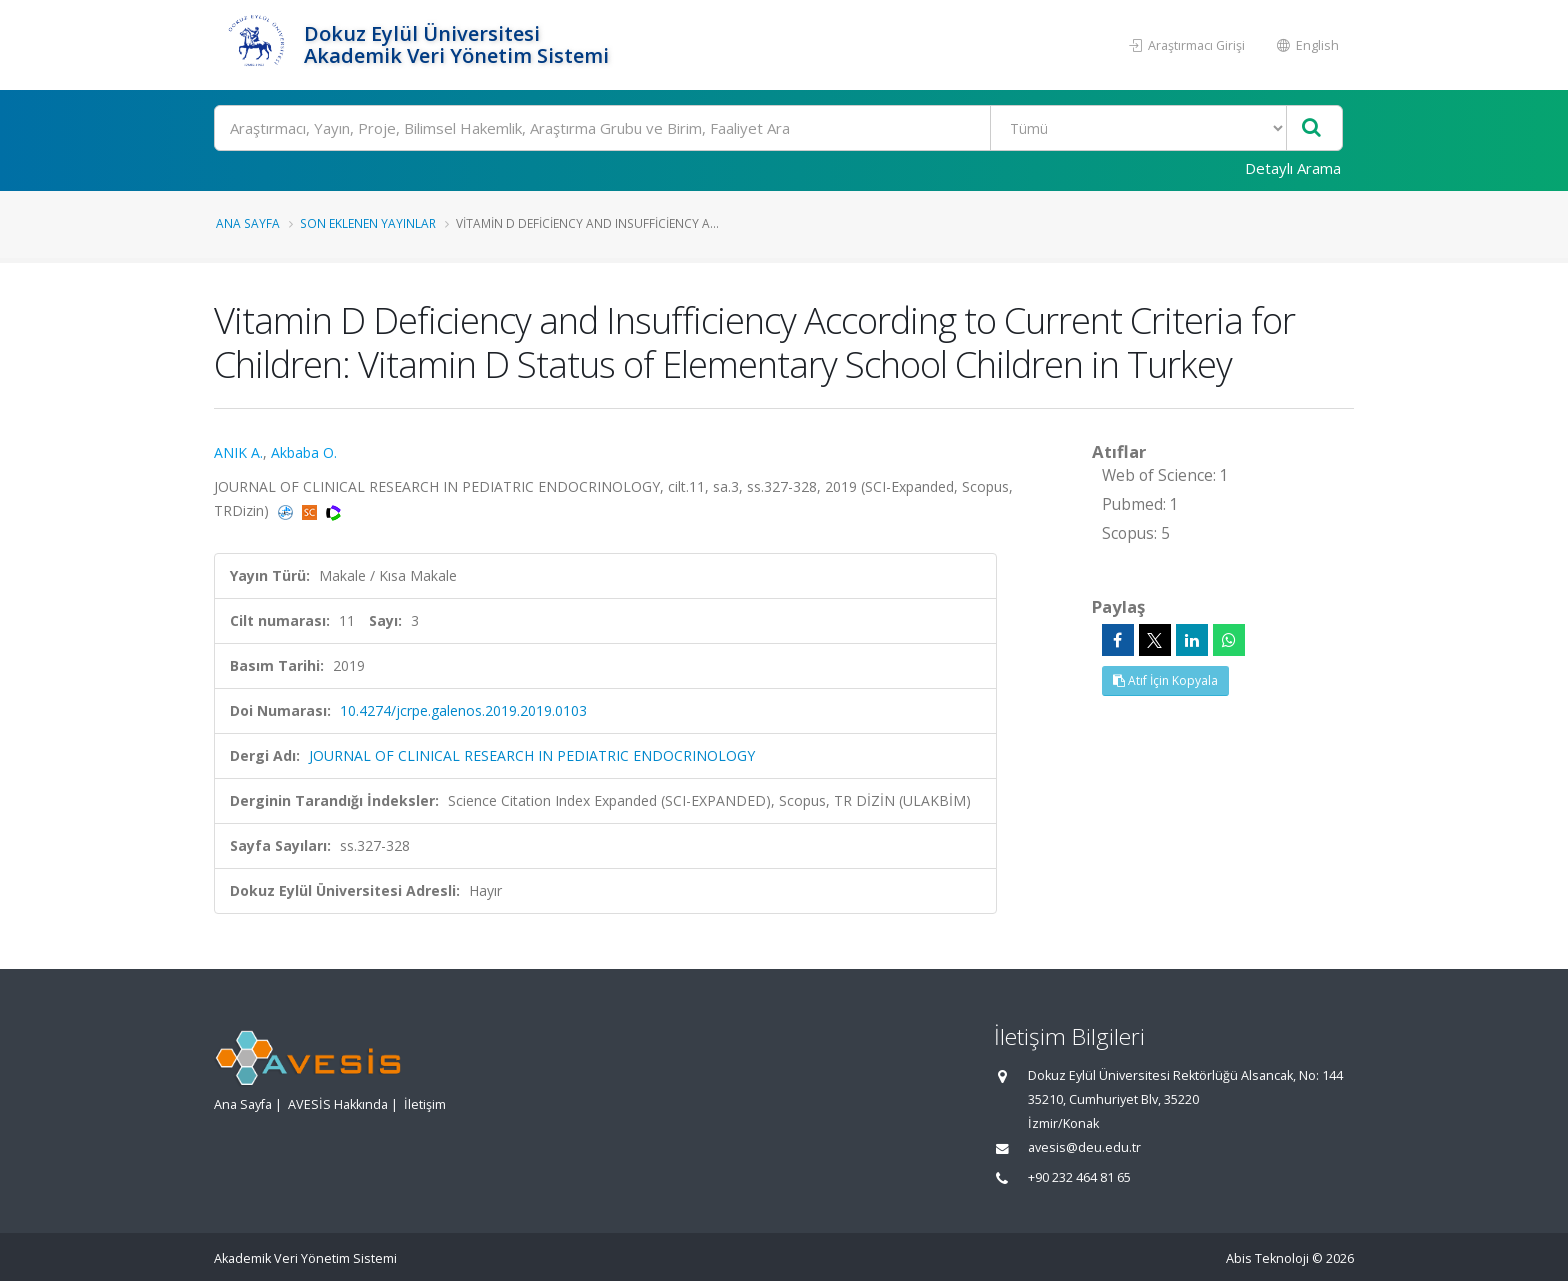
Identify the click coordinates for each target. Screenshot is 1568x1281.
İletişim (425, 1104)
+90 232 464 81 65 (1079, 1177)
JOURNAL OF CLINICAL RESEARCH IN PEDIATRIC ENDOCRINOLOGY (532, 755)
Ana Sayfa (248, 223)
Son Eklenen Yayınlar (368, 223)
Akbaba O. (304, 452)
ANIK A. (238, 452)
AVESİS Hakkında (338, 1104)
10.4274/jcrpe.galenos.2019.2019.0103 (463, 710)
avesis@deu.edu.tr (1084, 1147)
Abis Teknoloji (1267, 1258)
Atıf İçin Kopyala (1165, 680)
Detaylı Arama (1293, 168)
